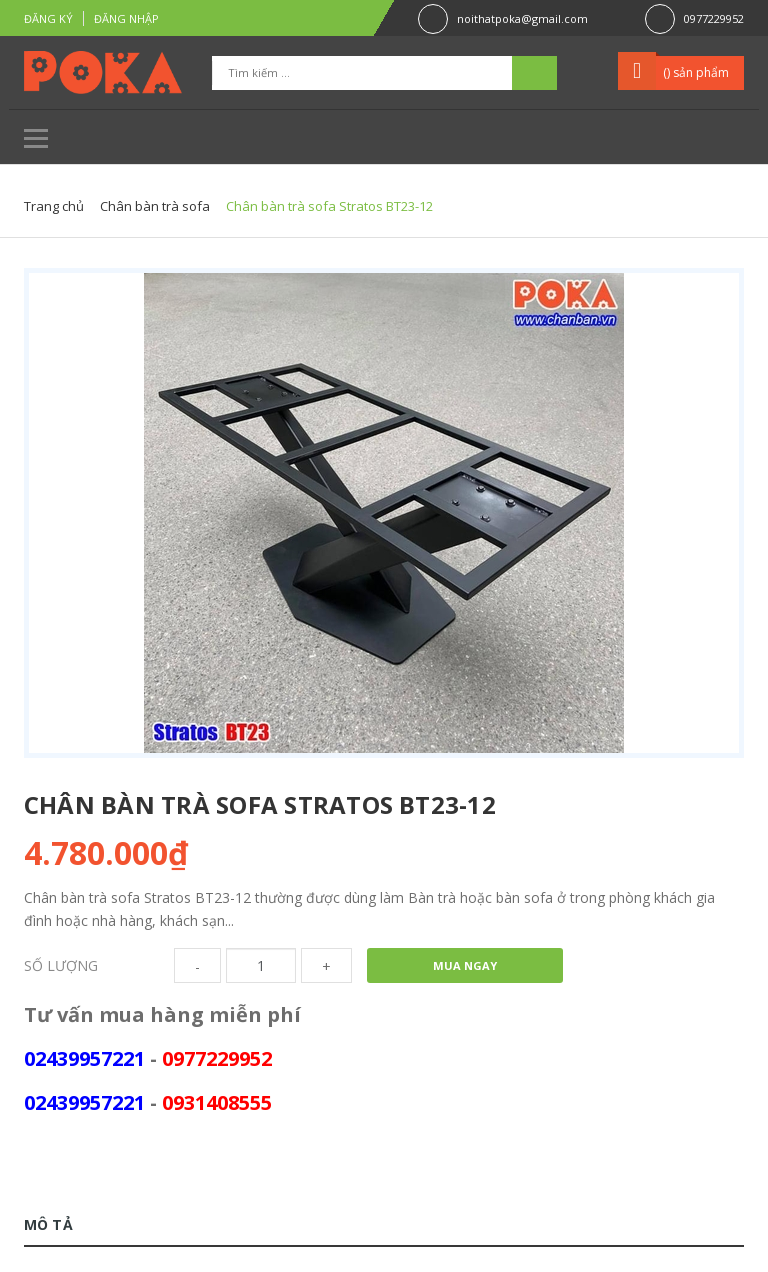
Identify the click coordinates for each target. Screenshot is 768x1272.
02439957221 (84, 1058)
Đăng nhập (126, 18)
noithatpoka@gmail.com (522, 18)
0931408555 (217, 1102)
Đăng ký (48, 18)
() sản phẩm (696, 72)
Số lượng (61, 965)
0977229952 (714, 18)
